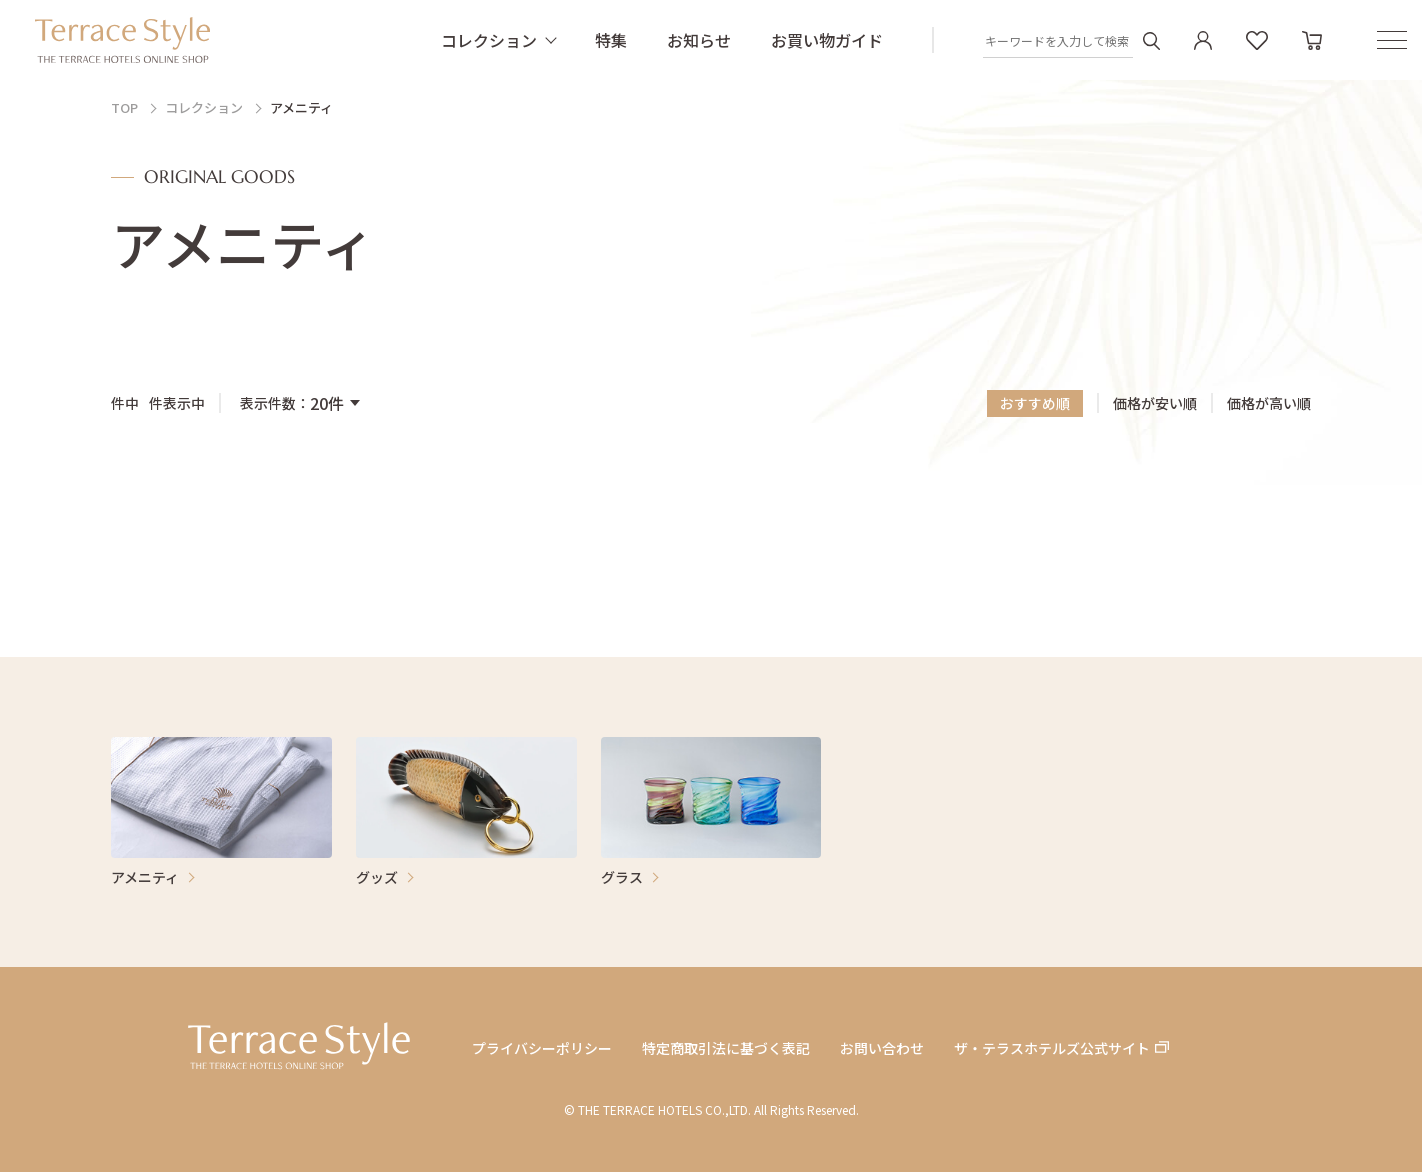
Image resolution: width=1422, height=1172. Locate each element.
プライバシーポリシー (542, 1049)
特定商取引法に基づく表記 (726, 1049)
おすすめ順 (1035, 403)
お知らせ (699, 40)
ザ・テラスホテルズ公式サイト (1052, 1049)
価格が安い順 (1155, 404)
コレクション (489, 40)
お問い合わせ (882, 1049)
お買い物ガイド (827, 40)
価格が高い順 (1269, 404)
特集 (611, 40)
